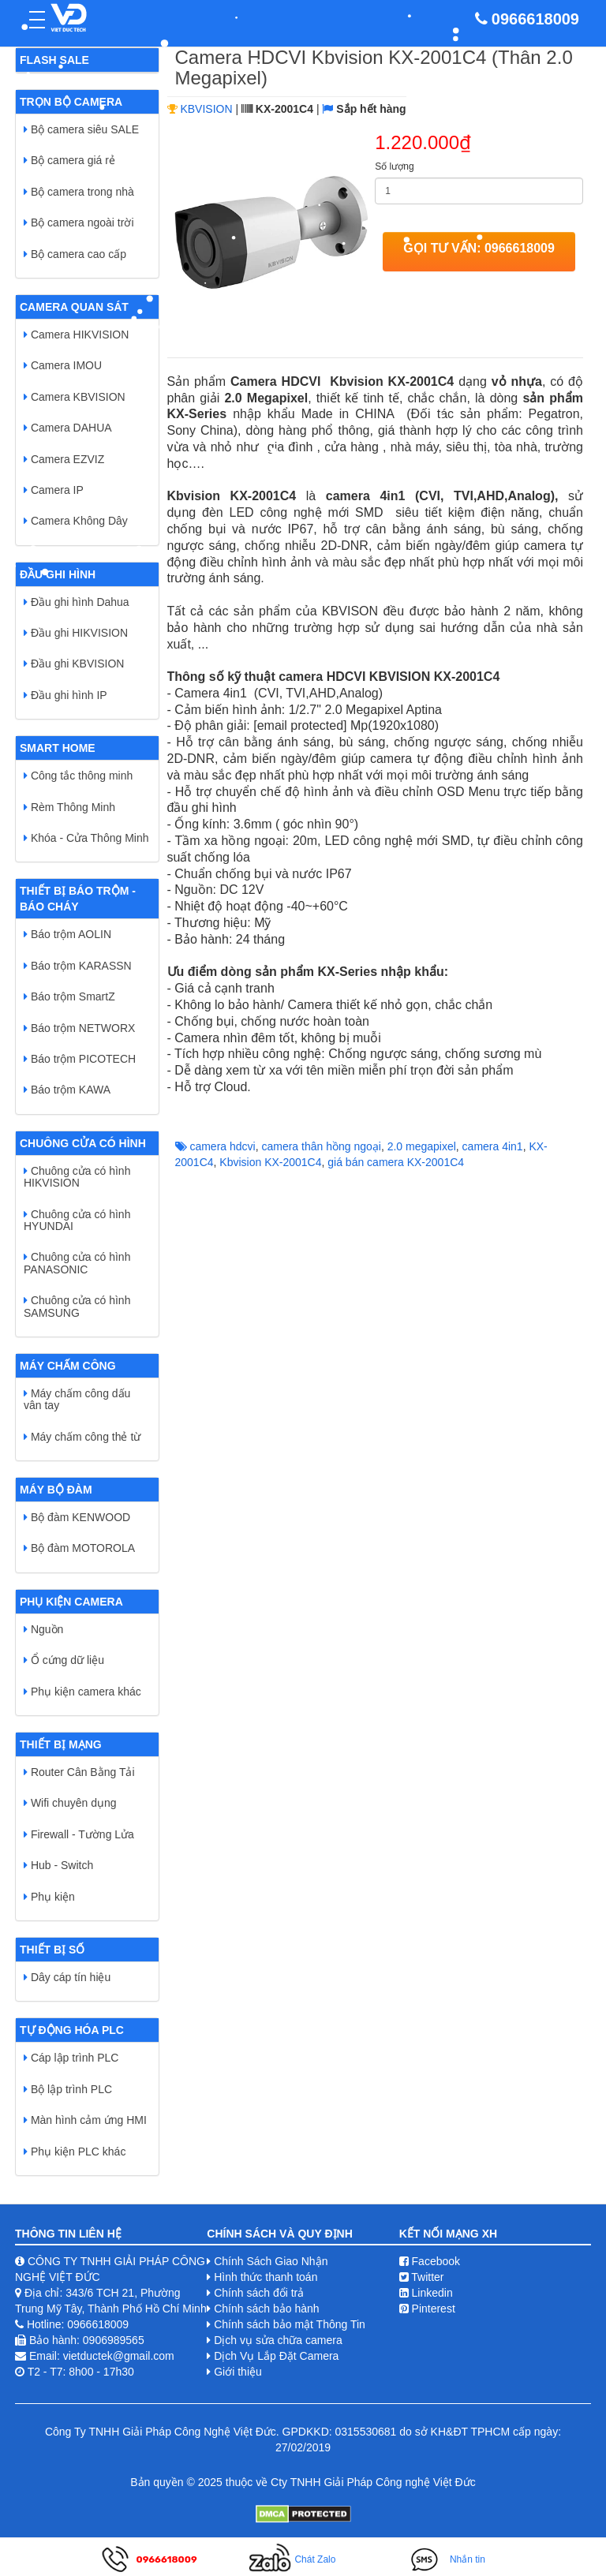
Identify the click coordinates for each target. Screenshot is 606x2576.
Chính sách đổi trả (259, 2292)
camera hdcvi (222, 1146)
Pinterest (427, 2308)
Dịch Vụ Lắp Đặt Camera (276, 2356)
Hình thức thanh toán (265, 2277)
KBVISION (206, 109)
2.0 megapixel (421, 1146)
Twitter (421, 2277)
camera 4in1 (492, 1146)
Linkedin (426, 2292)
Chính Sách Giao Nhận (270, 2261)
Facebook (429, 2261)
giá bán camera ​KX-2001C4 (395, 1162)
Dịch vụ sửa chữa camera (278, 2340)
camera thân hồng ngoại (320, 1146)
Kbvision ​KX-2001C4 (270, 1162)
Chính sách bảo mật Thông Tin (289, 2324)
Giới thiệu (238, 2371)
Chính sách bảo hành (266, 2308)
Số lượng (394, 166)
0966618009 (535, 19)
